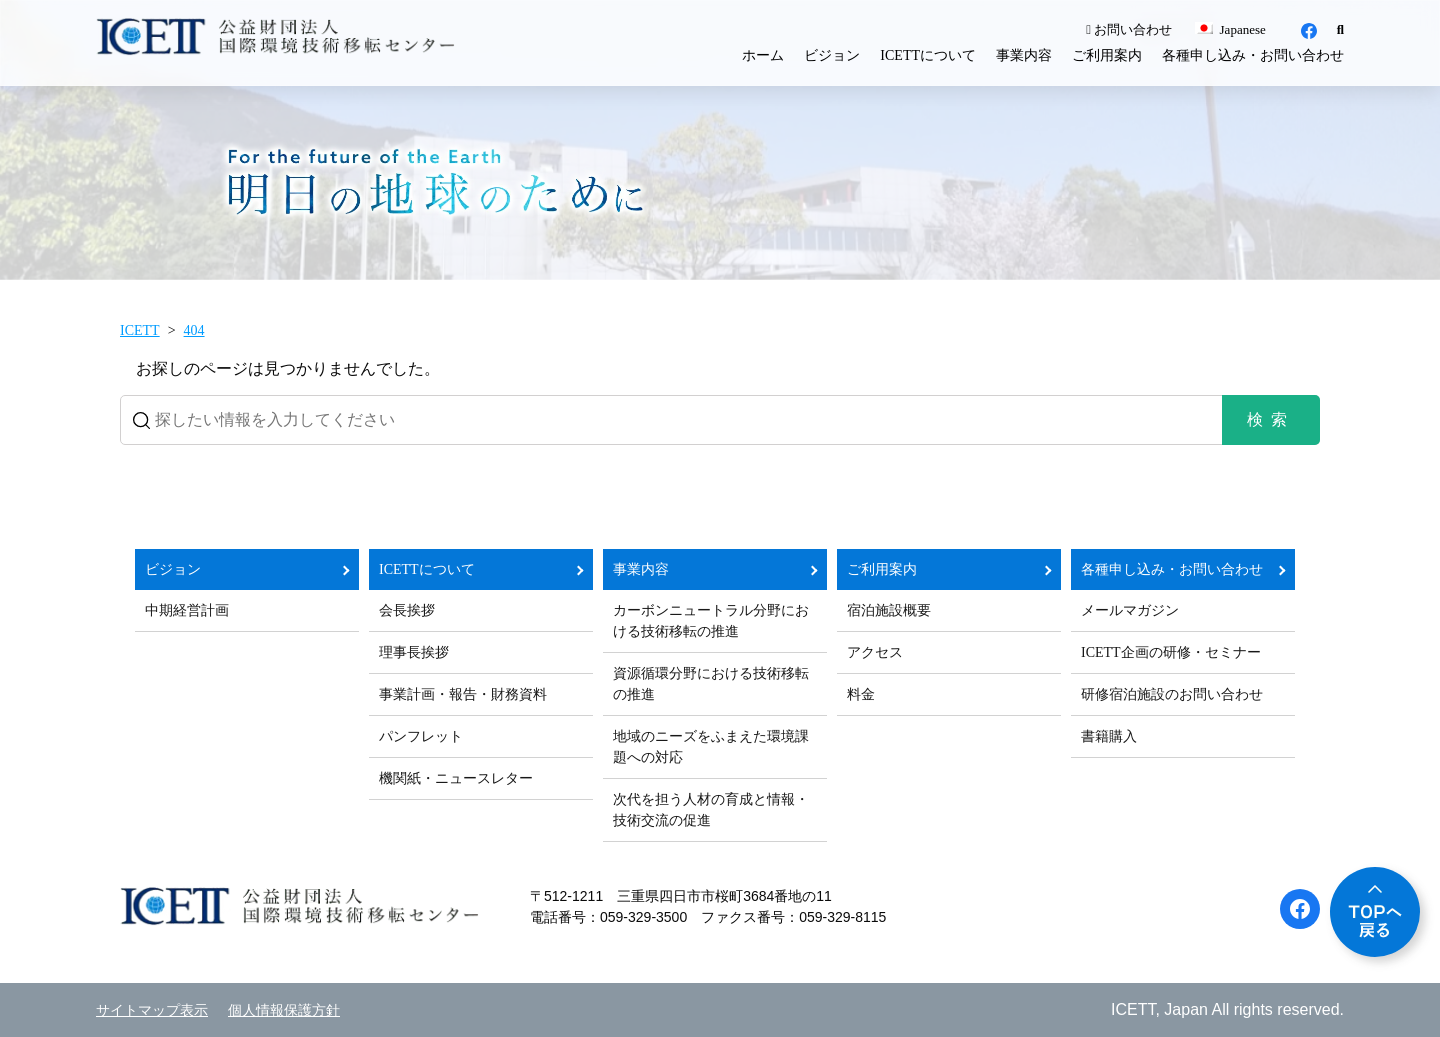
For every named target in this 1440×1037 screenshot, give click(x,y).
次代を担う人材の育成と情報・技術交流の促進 (711, 810)
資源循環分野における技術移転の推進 (711, 684)
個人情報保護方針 (284, 1010)
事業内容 (1024, 55)
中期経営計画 (187, 610)
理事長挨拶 (414, 652)
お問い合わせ (1129, 29)
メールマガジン (1130, 610)
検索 (1271, 419)
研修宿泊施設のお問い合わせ (1172, 694)
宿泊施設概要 (889, 610)
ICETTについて (928, 55)
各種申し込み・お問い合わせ (1253, 55)
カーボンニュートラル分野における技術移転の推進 (711, 621)
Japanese (1230, 29)
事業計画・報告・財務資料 (463, 694)
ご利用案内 (1107, 55)
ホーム (763, 55)
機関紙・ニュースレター (456, 778)
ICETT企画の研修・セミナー (1171, 652)
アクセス (875, 652)
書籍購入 (1109, 736)
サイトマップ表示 (152, 1010)
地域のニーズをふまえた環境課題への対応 (711, 747)
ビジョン (832, 55)
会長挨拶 (407, 610)
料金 (861, 694)
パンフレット (421, 736)
